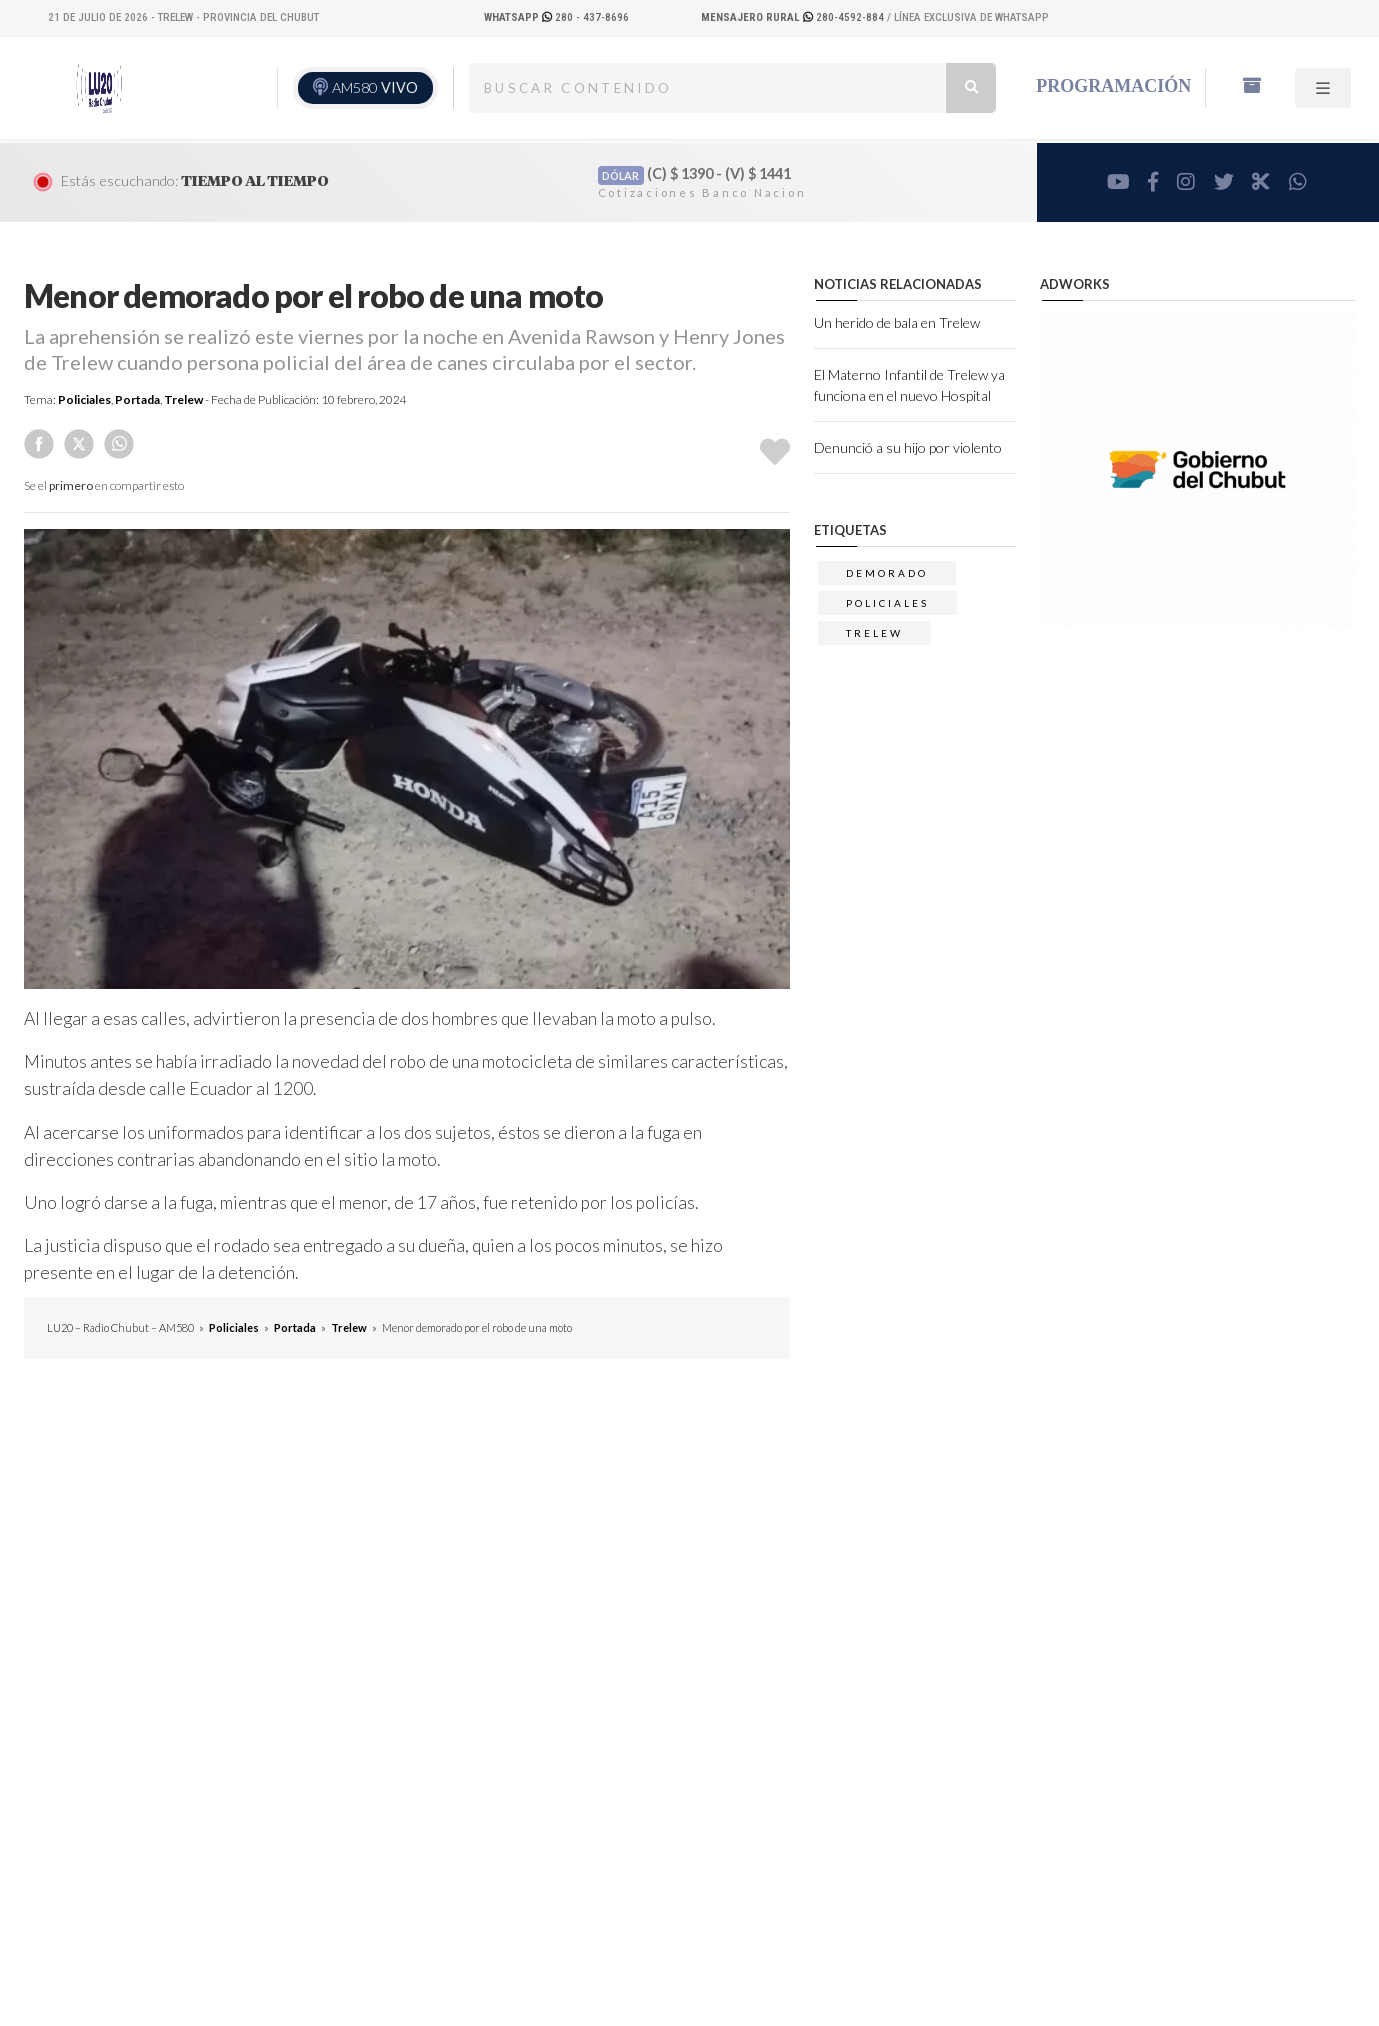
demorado (887, 573)
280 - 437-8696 (556, 17)
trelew (874, 633)
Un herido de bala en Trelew (897, 322)
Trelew (183, 399)
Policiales (84, 399)
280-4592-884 (794, 17)
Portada (137, 399)
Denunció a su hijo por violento (908, 447)
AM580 (375, 87)
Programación (1113, 86)
